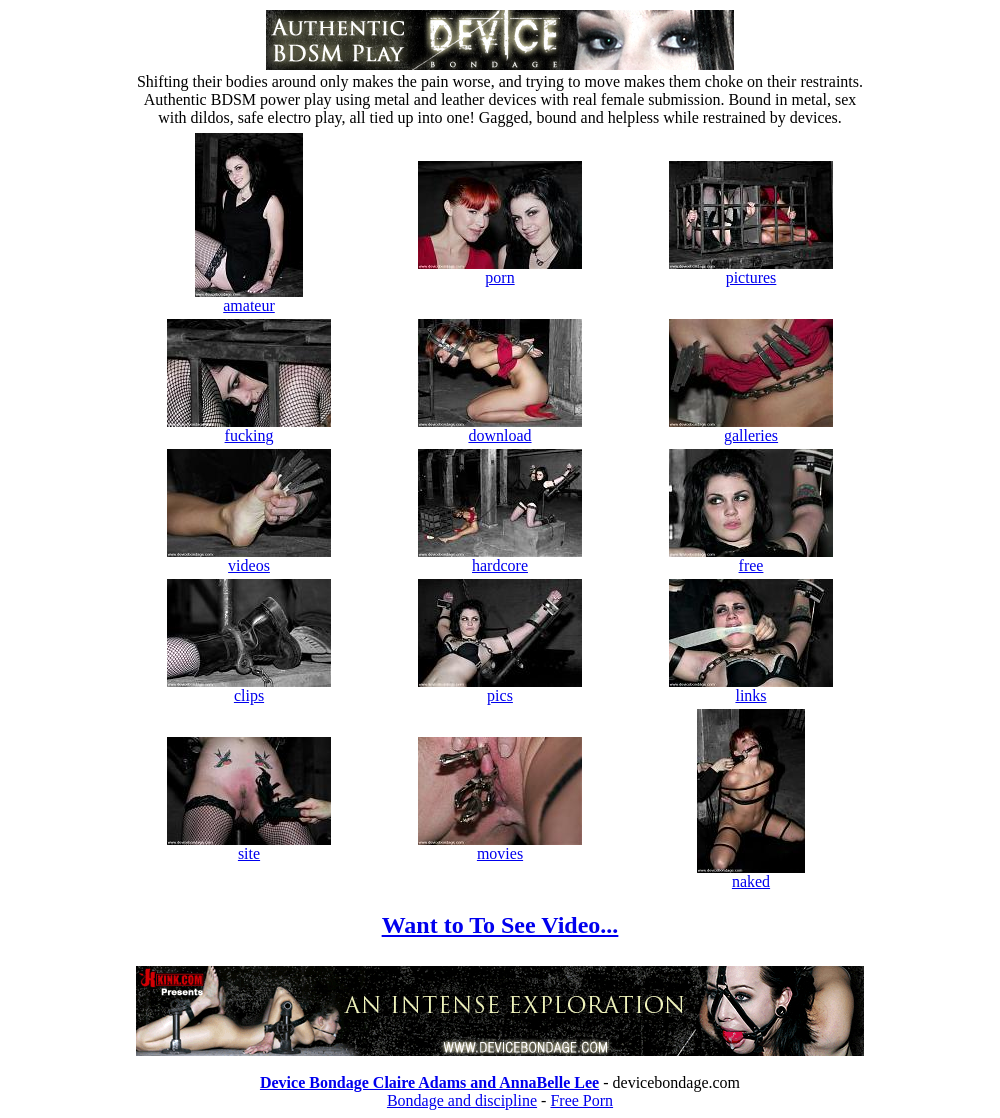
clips (249, 688)
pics (500, 688)
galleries (751, 428)
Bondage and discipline (462, 1100)
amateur (249, 298)
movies (500, 846)
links (751, 688)
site (249, 846)
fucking (249, 428)
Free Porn (581, 1100)
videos (249, 558)
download (500, 428)
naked (751, 874)
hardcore (500, 558)
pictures (751, 270)
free (751, 558)
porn (500, 270)
